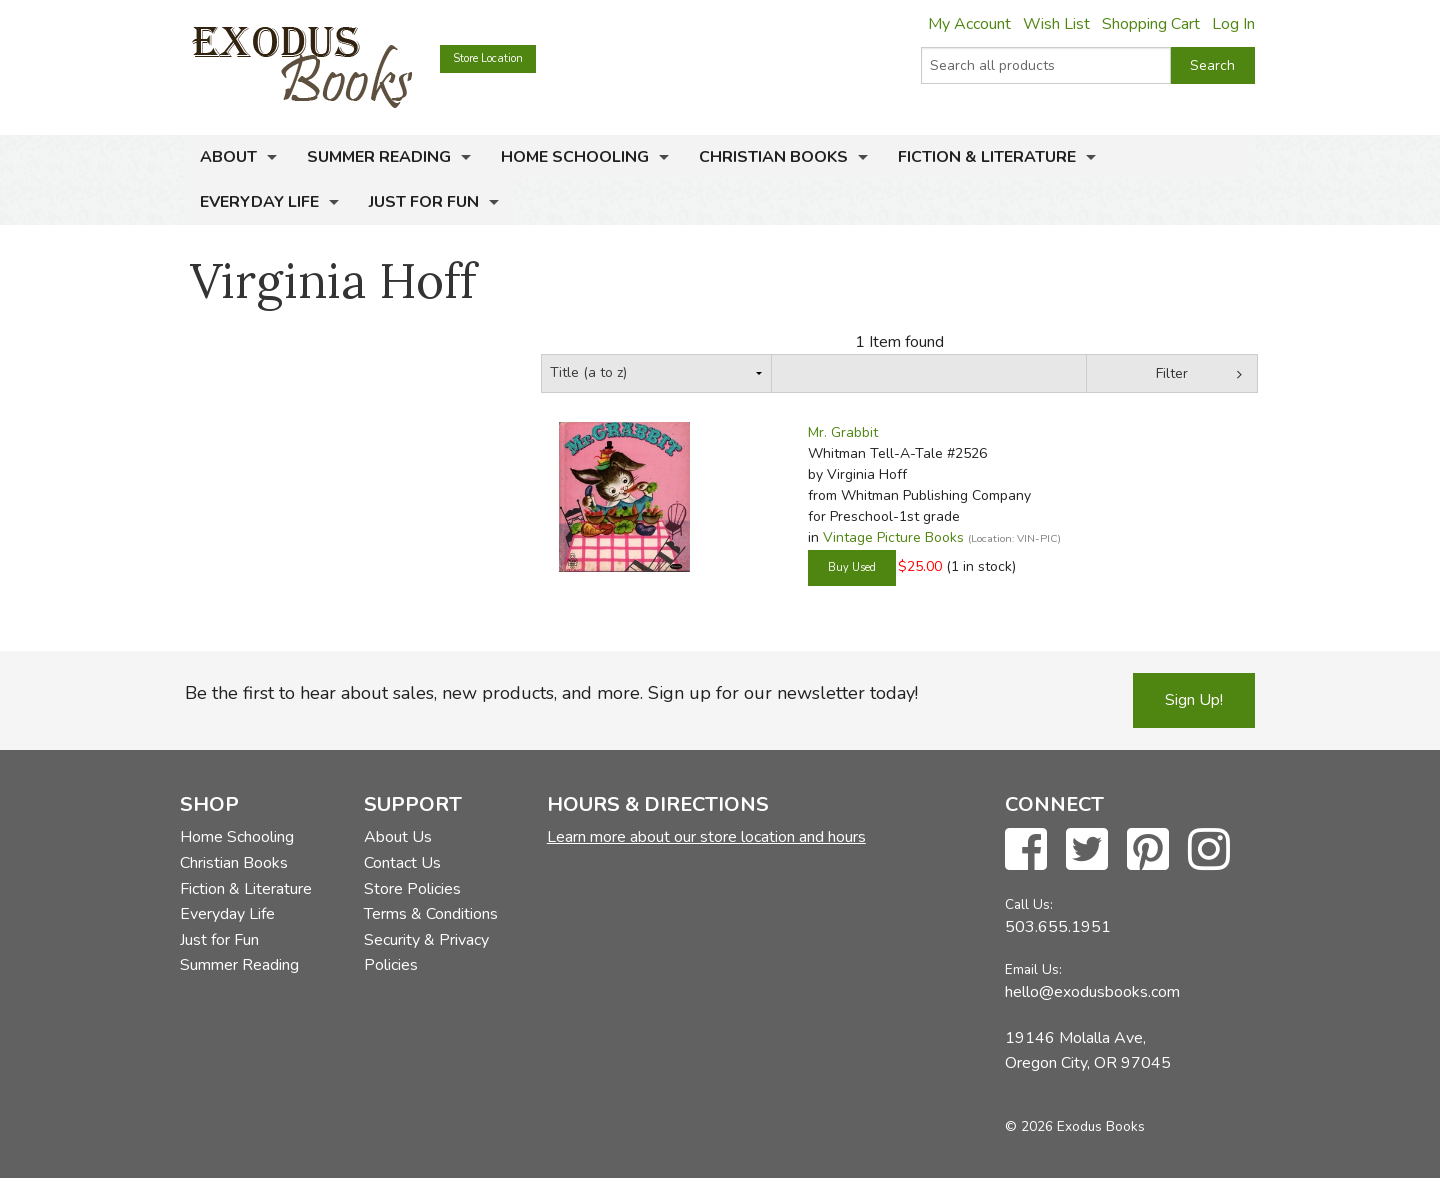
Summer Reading (379, 157)
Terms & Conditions (431, 914)
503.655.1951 (1058, 927)
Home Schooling (575, 157)
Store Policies (412, 889)
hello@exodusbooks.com (1092, 992)
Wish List (1056, 24)
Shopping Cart (1151, 24)
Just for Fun (424, 202)
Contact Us (402, 863)
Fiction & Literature (987, 157)
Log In (1233, 24)
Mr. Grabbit (843, 432)
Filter (1172, 373)
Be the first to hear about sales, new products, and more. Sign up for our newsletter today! (551, 693)
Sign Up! (1194, 700)
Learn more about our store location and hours (706, 837)
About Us (398, 837)
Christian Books (773, 157)
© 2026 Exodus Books (1075, 1126)
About (228, 157)
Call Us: (1029, 904)
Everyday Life (259, 202)
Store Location (488, 58)
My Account (969, 24)
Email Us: (1033, 969)
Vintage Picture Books (893, 537)
